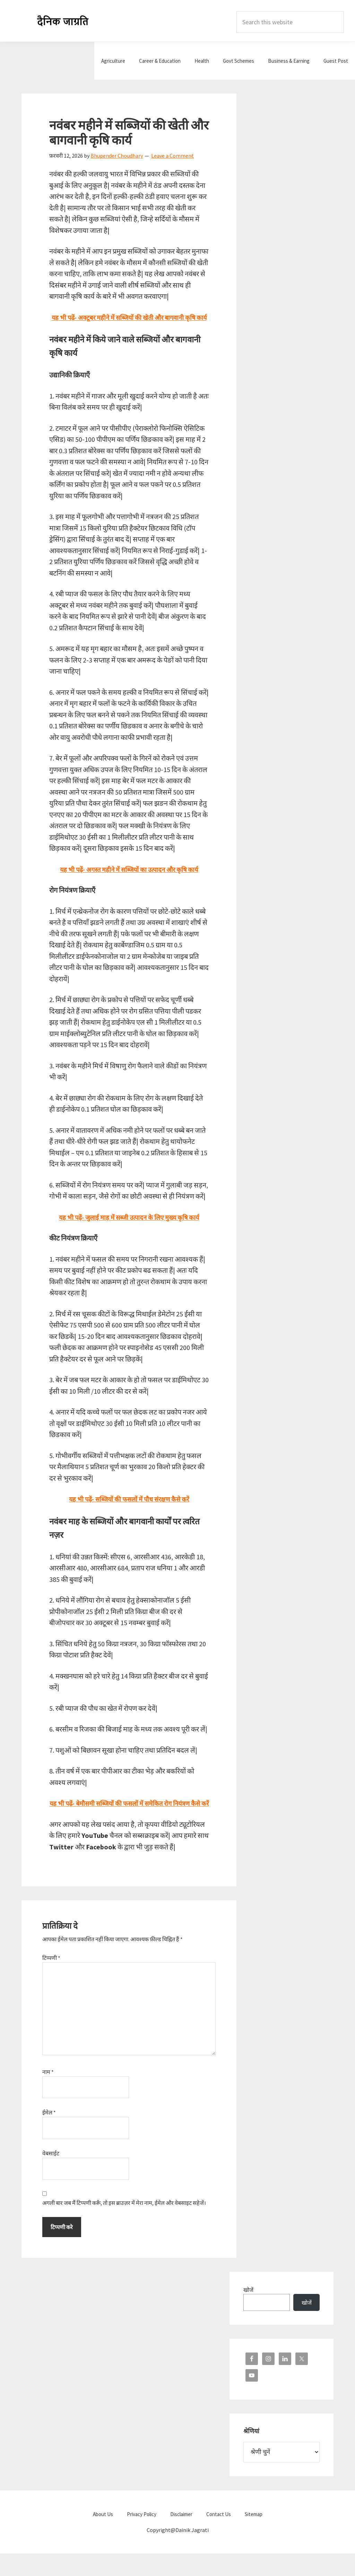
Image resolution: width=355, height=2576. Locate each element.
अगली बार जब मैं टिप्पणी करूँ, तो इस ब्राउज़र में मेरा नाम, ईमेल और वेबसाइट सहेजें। (124, 2225)
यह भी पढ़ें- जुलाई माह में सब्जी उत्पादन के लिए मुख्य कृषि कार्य (129, 1228)
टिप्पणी (51, 1980)
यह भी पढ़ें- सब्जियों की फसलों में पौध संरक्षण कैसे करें (129, 1510)
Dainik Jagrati (63, 21)
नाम (48, 2094)
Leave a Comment (172, 155)
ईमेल (49, 2134)
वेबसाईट (50, 2175)
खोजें (248, 2312)
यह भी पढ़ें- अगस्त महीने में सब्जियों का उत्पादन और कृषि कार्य (129, 880)
